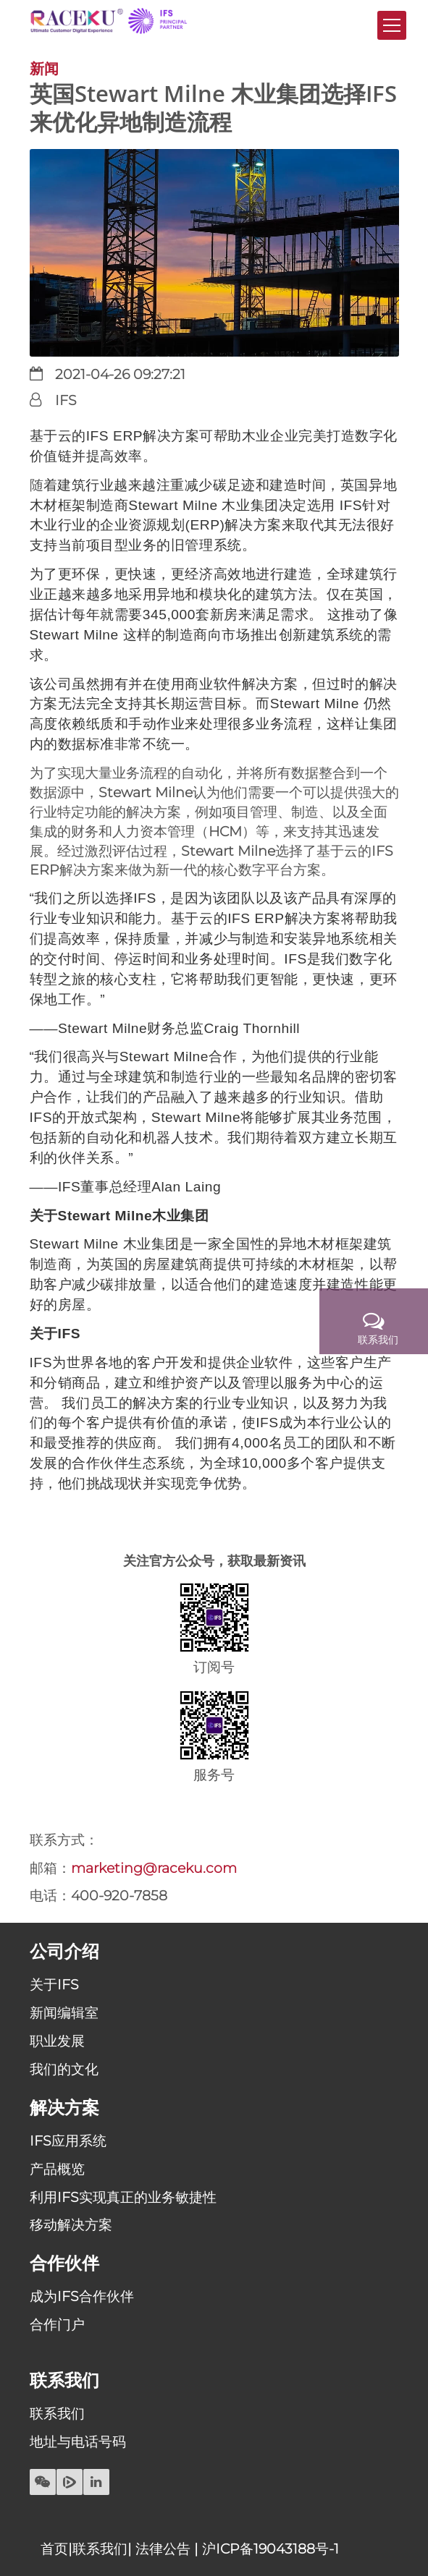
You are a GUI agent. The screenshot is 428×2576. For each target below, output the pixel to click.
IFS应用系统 (68, 2140)
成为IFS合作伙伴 (82, 2296)
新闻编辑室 (64, 2012)
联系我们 (57, 2413)
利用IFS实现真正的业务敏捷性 (123, 2197)
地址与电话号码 (78, 2441)
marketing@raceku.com (154, 1867)
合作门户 (57, 2324)
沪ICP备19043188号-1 (270, 2548)
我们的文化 (64, 2069)
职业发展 (57, 2040)
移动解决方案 (71, 2224)
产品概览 (57, 2168)
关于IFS (54, 1984)
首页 (54, 2548)
